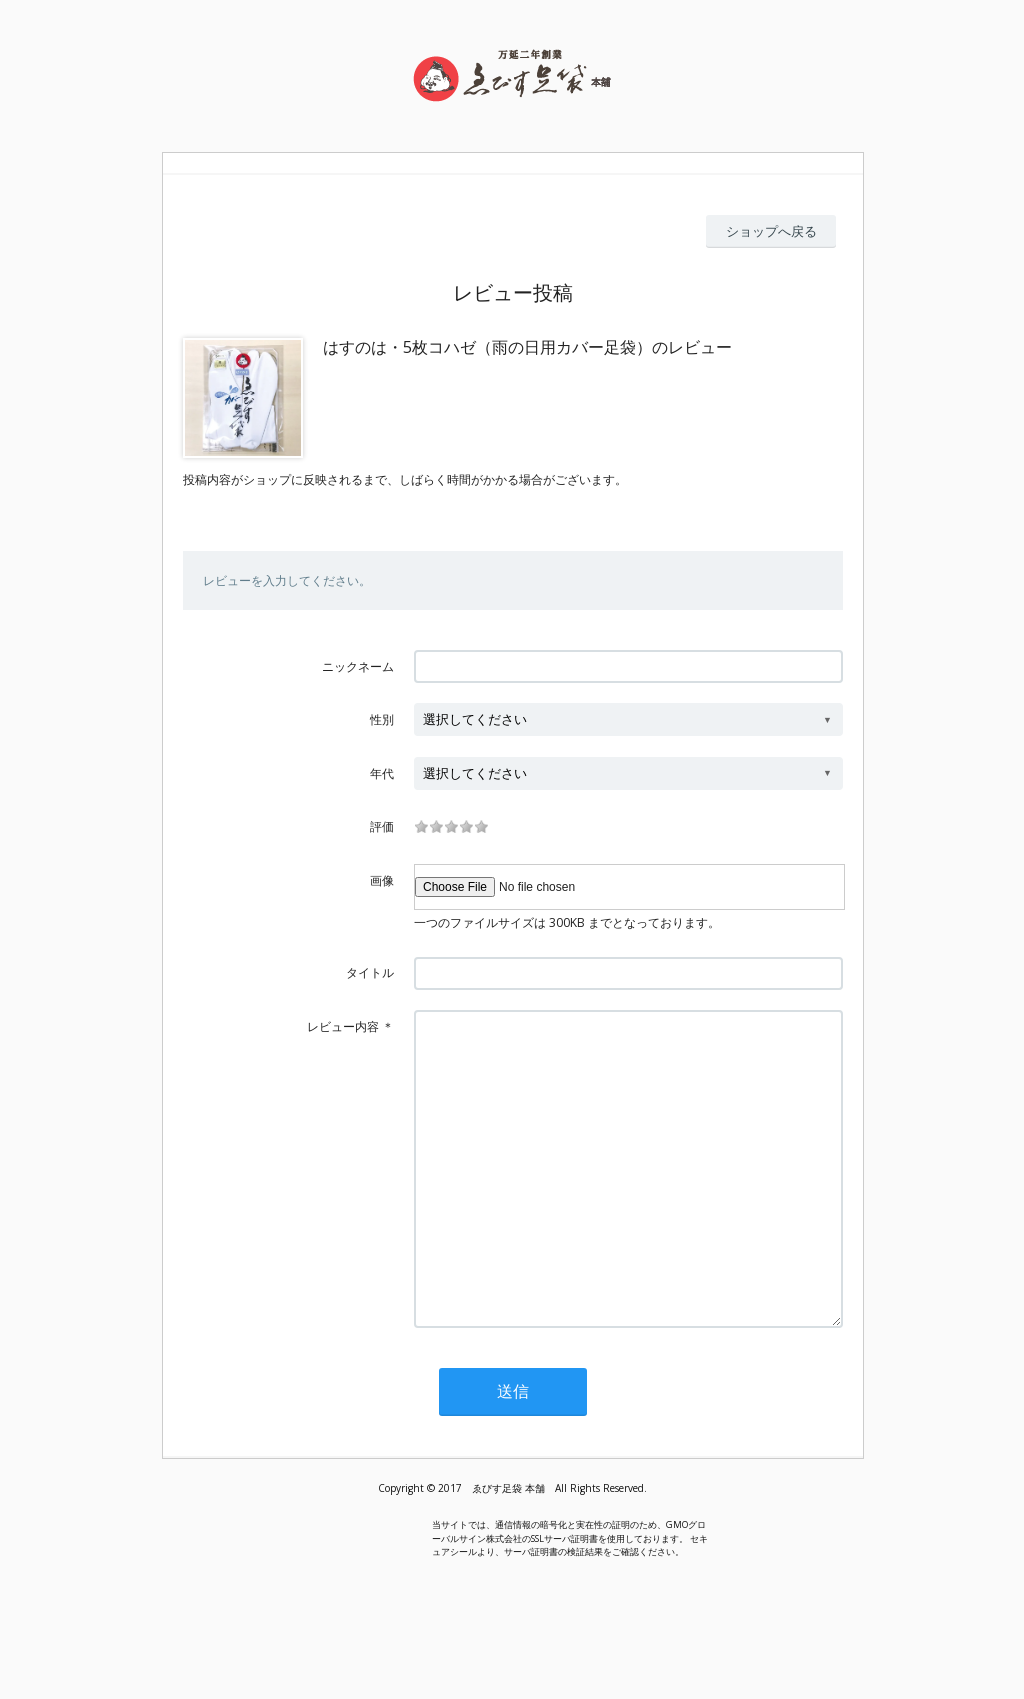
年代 (382, 773)
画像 (382, 880)
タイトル (370, 972)
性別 (382, 719)
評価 (382, 826)
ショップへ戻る (771, 231)
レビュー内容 (343, 1026)
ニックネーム (358, 666)
